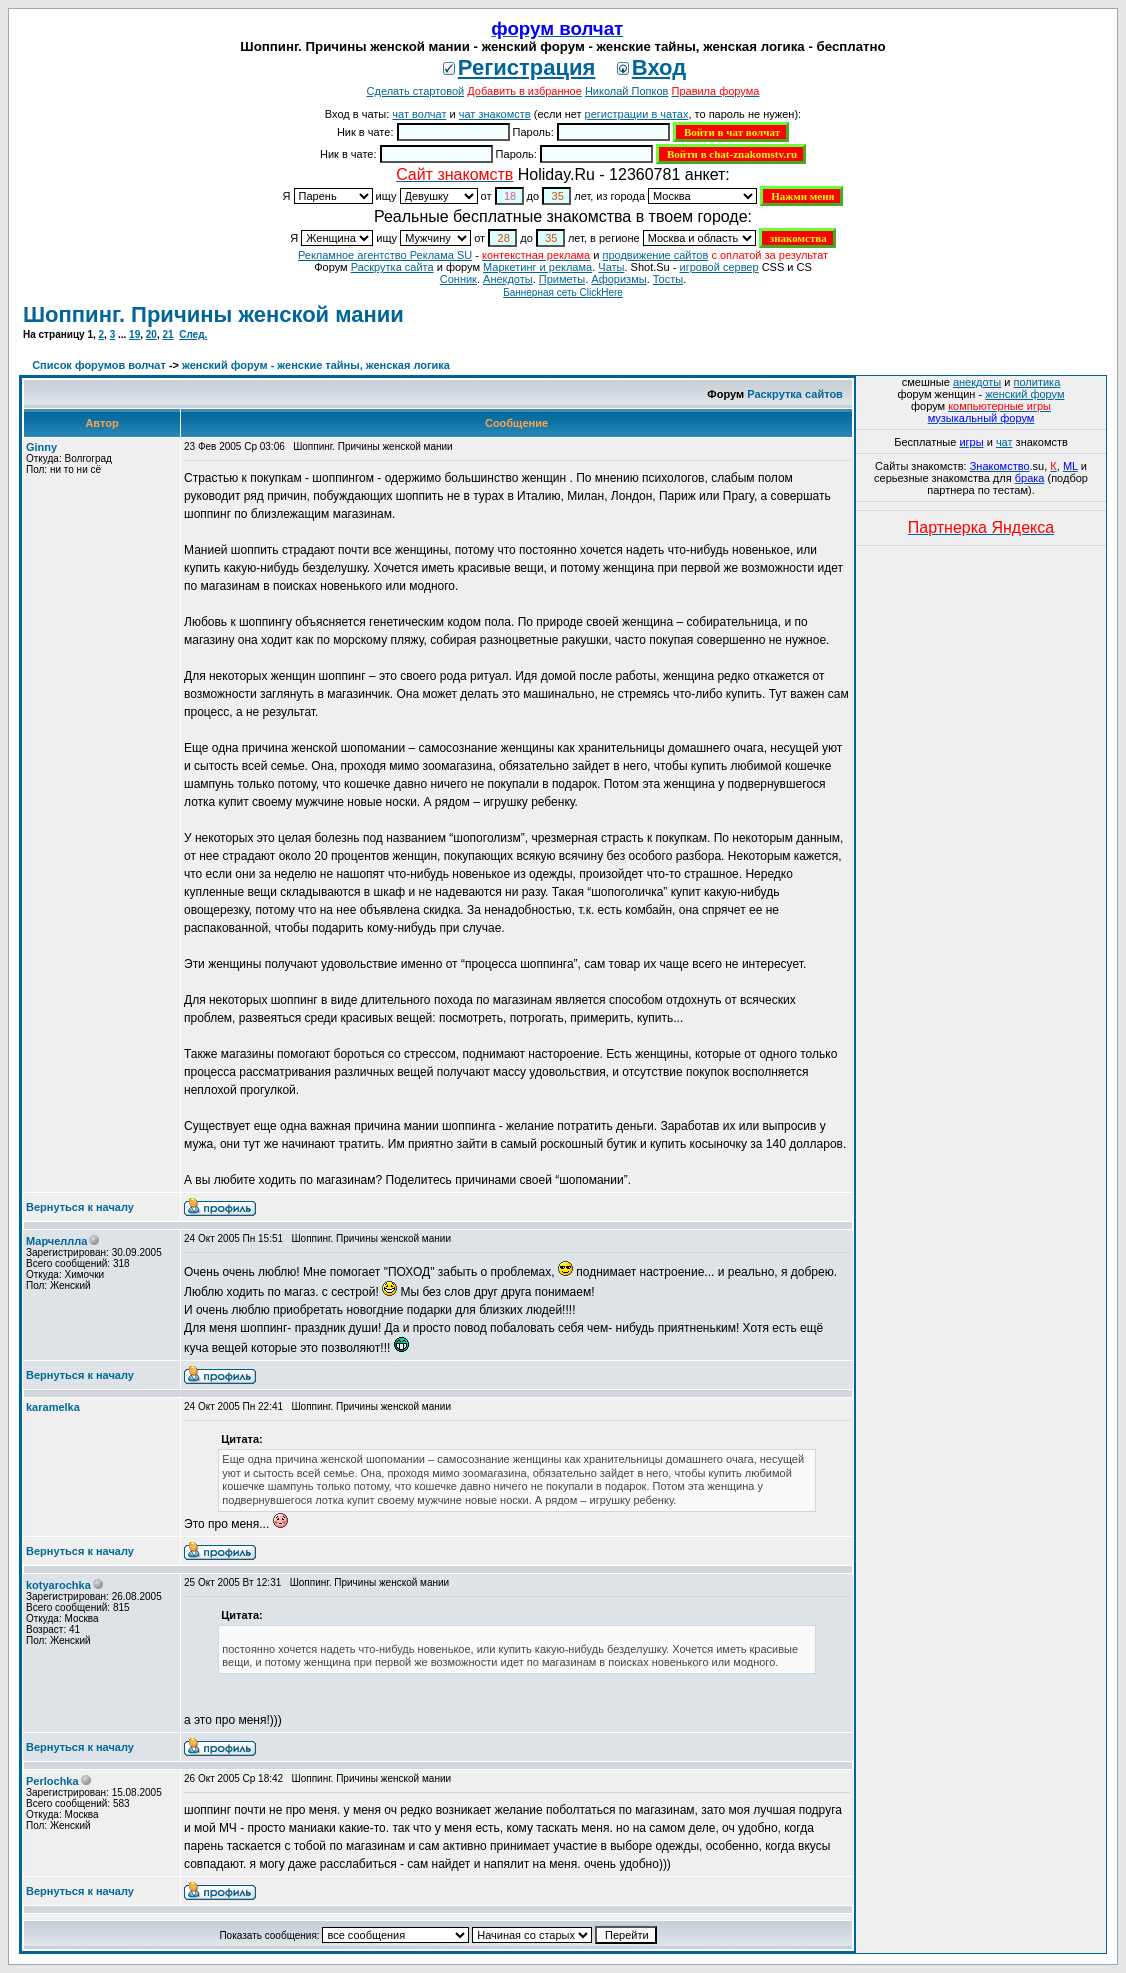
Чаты (611, 267)
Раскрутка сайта (392, 267)
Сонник (458, 279)
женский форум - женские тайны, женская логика (316, 365)
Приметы (562, 279)
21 (167, 334)
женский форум (1024, 394)
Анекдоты (508, 279)
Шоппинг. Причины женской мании (213, 314)
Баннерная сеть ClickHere (563, 292)
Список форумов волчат (99, 365)
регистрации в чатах (637, 114)
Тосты (668, 279)
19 (134, 334)
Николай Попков (627, 91)
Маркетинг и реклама (537, 267)
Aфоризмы (618, 279)
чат (1004, 442)
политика (1037, 382)
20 (151, 334)
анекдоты (977, 382)
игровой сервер (718, 267)
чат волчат (419, 114)
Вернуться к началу (80, 1207)
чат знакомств (495, 114)
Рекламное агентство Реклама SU (385, 255)
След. (193, 334)
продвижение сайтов (655, 255)
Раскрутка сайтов (795, 394)
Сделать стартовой (416, 91)
